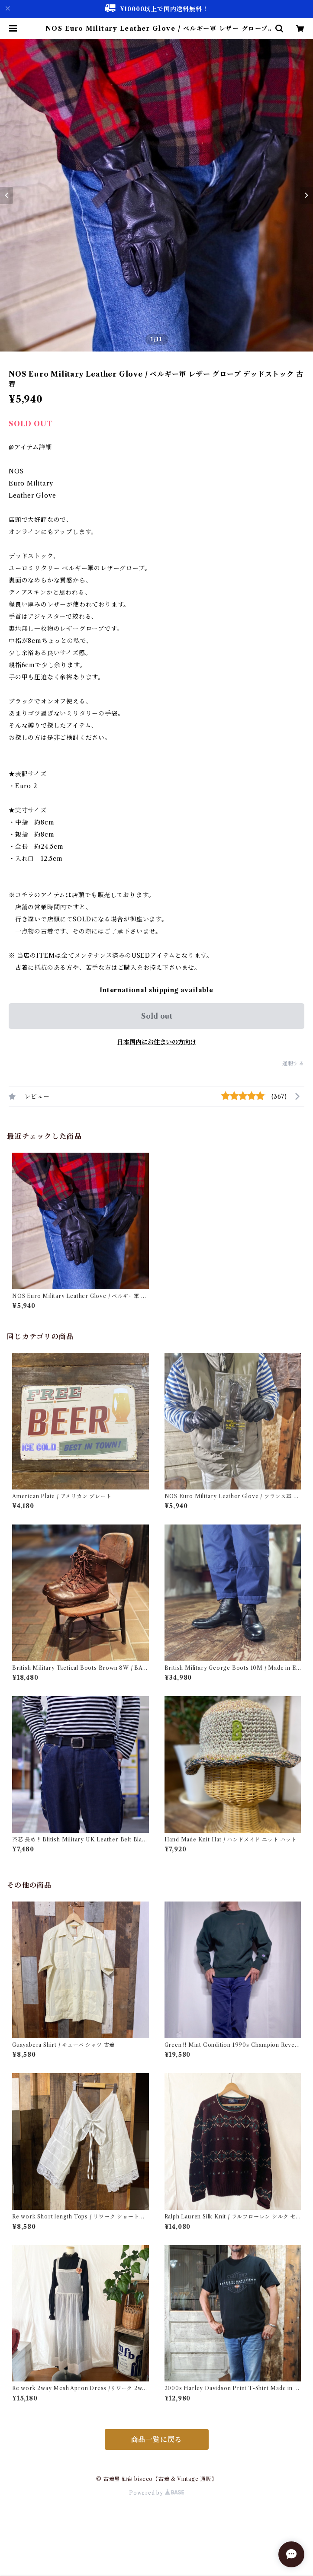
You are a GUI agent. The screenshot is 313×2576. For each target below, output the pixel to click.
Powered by (156, 2493)
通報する (293, 1063)
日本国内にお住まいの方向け (156, 1042)
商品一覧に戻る (156, 2439)
